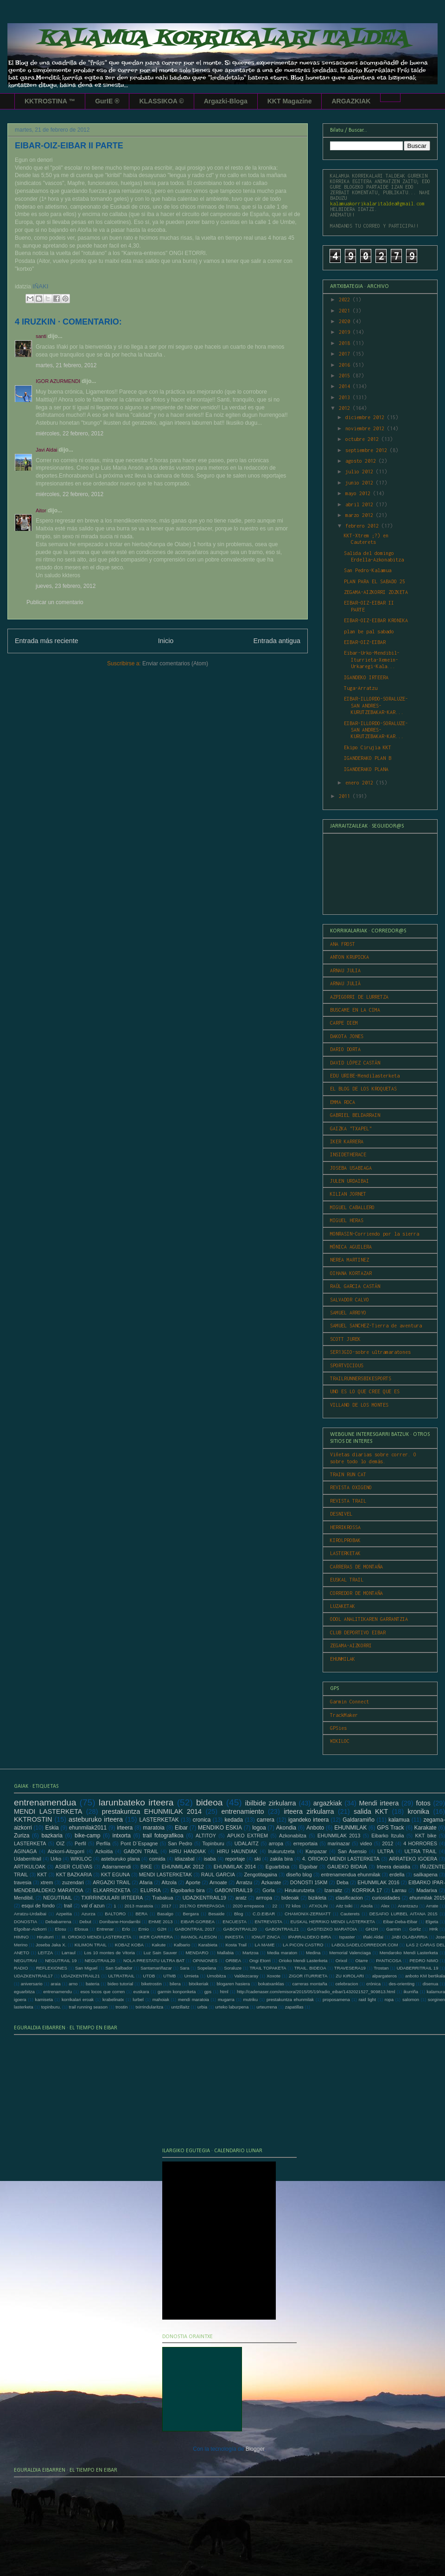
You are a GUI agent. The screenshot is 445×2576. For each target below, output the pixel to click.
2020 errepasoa (248, 1905)
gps (207, 1991)
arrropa (264, 1897)
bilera (175, 1983)
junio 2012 (360, 482)
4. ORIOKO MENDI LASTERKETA (341, 1859)
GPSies (338, 1728)
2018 (346, 343)
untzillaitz (180, 2006)
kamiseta (44, 1999)
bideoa (209, 1802)
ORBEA (234, 1960)
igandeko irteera (308, 1820)
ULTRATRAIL (121, 1975)
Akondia (286, 1827)
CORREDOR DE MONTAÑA (356, 1593)
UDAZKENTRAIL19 (204, 1897)
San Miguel (86, 1967)
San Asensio (352, 1851)
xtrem (46, 1882)
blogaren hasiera (233, 1983)
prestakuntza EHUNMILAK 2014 (152, 1811)
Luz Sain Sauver (160, 1952)
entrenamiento (243, 1811)
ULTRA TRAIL (420, 1851)
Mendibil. (24, 1897)
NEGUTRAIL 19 (60, 1960)
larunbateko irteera (136, 1802)
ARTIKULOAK (29, 1866)
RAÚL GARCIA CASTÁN (355, 1286)
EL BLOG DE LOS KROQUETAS (363, 1088)
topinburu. (51, 2006)
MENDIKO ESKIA (220, 1827)
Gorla (268, 1890)
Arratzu (244, 1882)
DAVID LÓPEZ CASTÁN (355, 1062)
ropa (389, 1999)
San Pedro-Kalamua (367, 570)
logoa (259, 1827)
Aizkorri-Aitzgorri (66, 1851)
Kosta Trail (236, 1944)
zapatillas (294, 2006)
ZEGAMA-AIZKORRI (351, 1645)
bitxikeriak (199, 1983)
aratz (241, 1897)
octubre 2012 (363, 439)
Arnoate (218, 1882)
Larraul (69, 1952)
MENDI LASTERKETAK (165, 1874)
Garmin (393, 1929)
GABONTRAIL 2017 (195, 1929)
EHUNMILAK (342, 1659)
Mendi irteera (379, 1803)
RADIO (21, 1967)
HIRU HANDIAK (187, 1851)
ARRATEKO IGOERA (413, 1859)
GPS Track (390, 1827)
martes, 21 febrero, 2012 (66, 365)
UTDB (149, 1975)
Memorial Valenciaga (350, 1952)
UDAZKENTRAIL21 (80, 1975)
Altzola (169, 1882)
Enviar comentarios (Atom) (175, 663)
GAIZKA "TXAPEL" (351, 1128)
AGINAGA (25, 1851)
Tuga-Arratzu (360, 688)
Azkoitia (104, 1851)
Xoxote (273, 1975)
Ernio (144, 1929)
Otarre (361, 1960)
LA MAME (265, 1944)
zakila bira (281, 1859)
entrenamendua (45, 1802)
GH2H (371, 1929)
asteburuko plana (120, 1859)
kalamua (398, 1820)
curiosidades (386, 1897)
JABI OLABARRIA (409, 1936)
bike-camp (87, 1835)
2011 (346, 796)
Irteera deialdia (393, 1866)
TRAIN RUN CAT (348, 1474)
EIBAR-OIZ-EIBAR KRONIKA (376, 620)
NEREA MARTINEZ (349, 1259)
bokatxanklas (271, 1983)
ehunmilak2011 (88, 1827)
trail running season (88, 2006)
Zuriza (21, 1835)
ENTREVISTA (268, 1921)
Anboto (315, 1827)
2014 (346, 386)
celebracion (346, 1983)
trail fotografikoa (163, 1835)
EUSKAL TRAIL (346, 1579)
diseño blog (299, 1874)
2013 (346, 397)
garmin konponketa (177, 1991)
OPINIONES (205, 1960)
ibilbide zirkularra (270, 1803)
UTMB (169, 1975)
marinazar (339, 1843)
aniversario (32, 1983)
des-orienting (401, 1983)
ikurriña (411, 1991)
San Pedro (180, 1843)
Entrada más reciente (46, 640)
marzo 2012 (360, 515)
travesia (23, 1882)
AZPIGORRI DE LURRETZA (359, 997)
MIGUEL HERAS (346, 1220)
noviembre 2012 (366, 428)
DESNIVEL (341, 1514)
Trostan (381, 1967)
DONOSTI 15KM (309, 1882)
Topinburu (213, 1843)
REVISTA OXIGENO (351, 1487)
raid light (367, 1999)
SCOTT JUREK (345, 1339)
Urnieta (191, 1975)
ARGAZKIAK (350, 101)
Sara (184, 1967)
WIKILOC (340, 1741)
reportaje (235, 1859)
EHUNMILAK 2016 (378, 1882)
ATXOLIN (318, 1905)
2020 (346, 321)
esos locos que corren (102, 1991)
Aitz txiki (344, 1905)
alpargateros (384, 1975)
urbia (202, 2006)
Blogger (255, 2449)
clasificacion (349, 1897)
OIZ (60, 1843)
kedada (234, 1820)
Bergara (191, 1913)
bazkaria (51, 1835)
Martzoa (250, 1952)
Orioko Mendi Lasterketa (303, 1960)
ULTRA (385, 1851)
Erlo (126, 1929)
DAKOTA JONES (346, 1036)
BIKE (146, 1866)
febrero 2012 (363, 526)
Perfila (103, 1843)
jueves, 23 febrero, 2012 (65, 586)
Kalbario (182, 1944)
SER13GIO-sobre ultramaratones (370, 1352)
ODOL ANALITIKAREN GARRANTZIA (369, 1619)
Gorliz (415, 1929)
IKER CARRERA (155, 1936)
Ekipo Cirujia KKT (367, 747)
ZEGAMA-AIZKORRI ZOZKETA (376, 592)
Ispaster (347, 1936)
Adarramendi (116, 1866)
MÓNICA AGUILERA (351, 1247)
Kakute (158, 1944)
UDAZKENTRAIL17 (33, 1975)
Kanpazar (316, 1851)
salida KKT (371, 1811)
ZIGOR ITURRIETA (308, 1975)
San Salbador (118, 1967)
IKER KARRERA (346, 1141)
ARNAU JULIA (345, 970)
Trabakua (162, 1897)
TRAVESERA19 (350, 1967)
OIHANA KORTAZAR (351, 1273)
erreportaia (305, 1843)
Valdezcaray (246, 1975)
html (224, 1991)
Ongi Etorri (260, 1960)
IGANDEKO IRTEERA (366, 677)
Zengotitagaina (260, 1874)
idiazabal (185, 1859)
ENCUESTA (234, 1921)
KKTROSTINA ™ (50, 101)
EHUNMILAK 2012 (183, 1866)
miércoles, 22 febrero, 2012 (69, 433)
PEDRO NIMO (423, 1960)
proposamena (336, 1999)
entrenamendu (57, 1991)
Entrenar (105, 1929)
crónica (373, 1983)
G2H (161, 1929)
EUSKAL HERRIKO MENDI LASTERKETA (332, 1921)
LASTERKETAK (345, 1553)
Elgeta (432, 1921)
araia (55, 1983)
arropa (276, 1843)
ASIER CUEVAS (73, 1866)
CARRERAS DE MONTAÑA (356, 1566)
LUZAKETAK (342, 1606)
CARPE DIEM (344, 1023)
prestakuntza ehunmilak (290, 1999)
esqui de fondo (38, 1905)
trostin (121, 2006)
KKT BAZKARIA (74, 1874)
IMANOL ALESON (199, 1936)
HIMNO (21, 1936)
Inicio (166, 640)
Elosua (81, 1929)
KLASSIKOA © (161, 101)
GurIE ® (107, 101)
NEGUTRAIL (57, 1897)
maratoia (154, 1827)
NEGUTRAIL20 (100, 1960)
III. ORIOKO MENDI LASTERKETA (96, 1936)
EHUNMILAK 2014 (235, 1866)
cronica (202, 1820)
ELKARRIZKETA (111, 1890)
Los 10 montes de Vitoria (109, 1952)
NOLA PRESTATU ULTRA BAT (153, 1960)
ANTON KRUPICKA (349, 957)
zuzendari (73, 1882)
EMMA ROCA (342, 1102)
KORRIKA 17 (367, 1890)
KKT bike (425, 1835)
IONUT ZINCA (266, 1936)
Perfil (80, 1843)
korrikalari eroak (78, 1999)
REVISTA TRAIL (348, 1501)
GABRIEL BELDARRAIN (355, 1115)
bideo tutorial (120, 1983)
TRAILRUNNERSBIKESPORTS (360, 1378)
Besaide (217, 1913)
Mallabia (225, 1952)
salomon (410, 1999)
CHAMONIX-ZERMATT (308, 1913)
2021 (346, 310)
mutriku (250, 1999)
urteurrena (266, 2006)
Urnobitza (216, 1975)
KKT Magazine (289, 101)
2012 (346, 408)
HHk (433, 1929)
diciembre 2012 (366, 417)
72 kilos (293, 1905)
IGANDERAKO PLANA (366, 769)
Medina (313, 1952)
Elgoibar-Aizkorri (30, 1929)
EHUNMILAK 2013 (339, 1835)
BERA (141, 1913)
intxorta (121, 1835)
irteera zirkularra (309, 1811)
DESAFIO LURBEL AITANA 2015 (403, 1913)
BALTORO (115, 1913)
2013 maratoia (138, 1905)
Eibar (181, 1827)
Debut (85, 1921)
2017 (346, 354)
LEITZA (45, 1952)
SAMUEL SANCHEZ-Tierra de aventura (376, 1325)
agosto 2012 (362, 461)
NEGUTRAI (25, 1960)
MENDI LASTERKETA (48, 1811)
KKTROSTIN (33, 1819)
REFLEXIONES (51, 1967)
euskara (141, 1991)
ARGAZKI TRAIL (111, 1882)
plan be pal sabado (369, 631)
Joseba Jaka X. (51, 1944)
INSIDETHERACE (348, 1154)
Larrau (399, 1890)
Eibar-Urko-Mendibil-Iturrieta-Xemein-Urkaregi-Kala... (372, 659)
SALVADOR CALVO (349, 1299)
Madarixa (426, 1890)
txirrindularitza (149, 2006)
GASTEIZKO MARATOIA (332, 1929)
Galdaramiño (359, 1820)
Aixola (367, 1905)
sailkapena (425, 1874)
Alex (385, 1905)
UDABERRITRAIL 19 (418, 1967)
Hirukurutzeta (299, 1890)
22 (274, 1905)
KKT (42, 1874)
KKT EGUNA (115, 1874)
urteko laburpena (231, 2006)
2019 (346, 332)
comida (157, 1859)
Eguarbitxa (278, 1866)
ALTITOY (206, 1835)
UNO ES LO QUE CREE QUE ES (365, 1391)
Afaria (146, 1882)
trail (68, 1905)
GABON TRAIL (141, 1851)
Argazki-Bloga (226, 101)
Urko (56, 1859)
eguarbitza (24, 1991)
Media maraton (282, 1952)
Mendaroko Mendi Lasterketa (409, 1952)
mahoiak (161, 1999)
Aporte (193, 1882)
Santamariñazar (156, 1967)
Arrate (432, 1905)
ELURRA (150, 1890)
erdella (396, 1874)
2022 (346, 299)
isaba (210, 1859)
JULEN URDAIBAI (349, 1181)
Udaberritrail (27, 1859)
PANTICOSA (388, 1960)
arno (73, 1983)
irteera (125, 1827)
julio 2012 (360, 471)
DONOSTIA (25, 1921)
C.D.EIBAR (264, 1913)
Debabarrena (58, 1921)
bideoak (290, 1897)
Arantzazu (408, 1905)
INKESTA (234, 1936)
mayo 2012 (359, 493)
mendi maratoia (193, 1999)
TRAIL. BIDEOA (310, 1967)
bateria (92, 1983)
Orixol (341, 1960)
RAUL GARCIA (218, 1874)
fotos (423, 1803)
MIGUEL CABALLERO (352, 1207)
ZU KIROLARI (350, 1975)
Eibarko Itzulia (387, 1835)
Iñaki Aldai (373, 1936)
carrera (265, 1820)
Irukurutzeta (281, 1851)
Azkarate (271, 1882)
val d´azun (92, 1905)
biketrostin (151, 1983)
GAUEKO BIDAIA (347, 1866)
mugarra (226, 1999)
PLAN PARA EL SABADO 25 (374, 581)
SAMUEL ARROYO (348, 1312)
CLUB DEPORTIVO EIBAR (358, 1632)
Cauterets (350, 1913)
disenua (431, 1983)
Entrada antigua (276, 640)
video (366, 1843)
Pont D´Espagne (139, 1843)
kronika (418, 1811)
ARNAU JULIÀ (345, 983)
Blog (238, 1913)
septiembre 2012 (367, 450)
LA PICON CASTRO (303, 1944)
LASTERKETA (30, 1843)
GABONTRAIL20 (240, 1929)
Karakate (425, 1827)
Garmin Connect (349, 1701)
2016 (346, 365)
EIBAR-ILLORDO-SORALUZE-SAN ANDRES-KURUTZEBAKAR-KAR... (376, 705)
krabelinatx (113, 1999)
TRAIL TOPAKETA (267, 1967)
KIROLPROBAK (345, 1540)
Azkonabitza (292, 1835)
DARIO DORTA (345, 1049)
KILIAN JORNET (348, 1194)
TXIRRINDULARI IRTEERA (112, 1897)
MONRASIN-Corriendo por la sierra (374, 1234)
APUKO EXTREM (247, 1835)
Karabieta (207, 1944)
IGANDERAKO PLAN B (367, 758)
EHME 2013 (160, 1921)
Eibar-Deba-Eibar (400, 1921)
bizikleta (317, 1897)
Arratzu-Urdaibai (30, 1913)
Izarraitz (333, 1890)
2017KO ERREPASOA (201, 1905)
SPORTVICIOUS (346, 1365)
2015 (346, 375)
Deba (343, 1882)
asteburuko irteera (96, 1819)
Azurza (88, 1913)
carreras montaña (309, 1983)
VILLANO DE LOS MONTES (359, 1405)
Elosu (60, 1929)
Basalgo (165, 1913)
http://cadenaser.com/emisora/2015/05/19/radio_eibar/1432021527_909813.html (316, 1991)
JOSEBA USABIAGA (351, 1168)
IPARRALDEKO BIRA (309, 1936)
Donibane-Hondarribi (119, 1921)
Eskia (51, 1827)
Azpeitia (64, 1913)
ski (257, 1859)
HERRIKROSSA (345, 1527)
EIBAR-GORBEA (198, 1921)
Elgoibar (308, 1866)
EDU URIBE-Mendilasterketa (365, 1075)
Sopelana (206, 1967)
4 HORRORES (420, 1843)
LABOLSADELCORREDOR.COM (364, 1944)
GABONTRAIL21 (282, 1929)
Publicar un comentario (54, 602)
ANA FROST (342, 944)
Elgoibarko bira (187, 1890)
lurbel (138, 1999)
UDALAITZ (247, 1843)
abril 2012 (360, 504)
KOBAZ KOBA (129, 1944)
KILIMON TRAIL (91, 1944)
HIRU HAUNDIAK (237, 1851)
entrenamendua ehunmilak (350, 1874)
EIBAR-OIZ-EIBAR (365, 642)
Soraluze (233, 1967)
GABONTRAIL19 (234, 1890)
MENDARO (197, 1952)
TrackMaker (344, 1715)
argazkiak (327, 1803)
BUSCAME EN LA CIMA (355, 1010)
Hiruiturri (45, 1936)
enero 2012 (360, 782)
